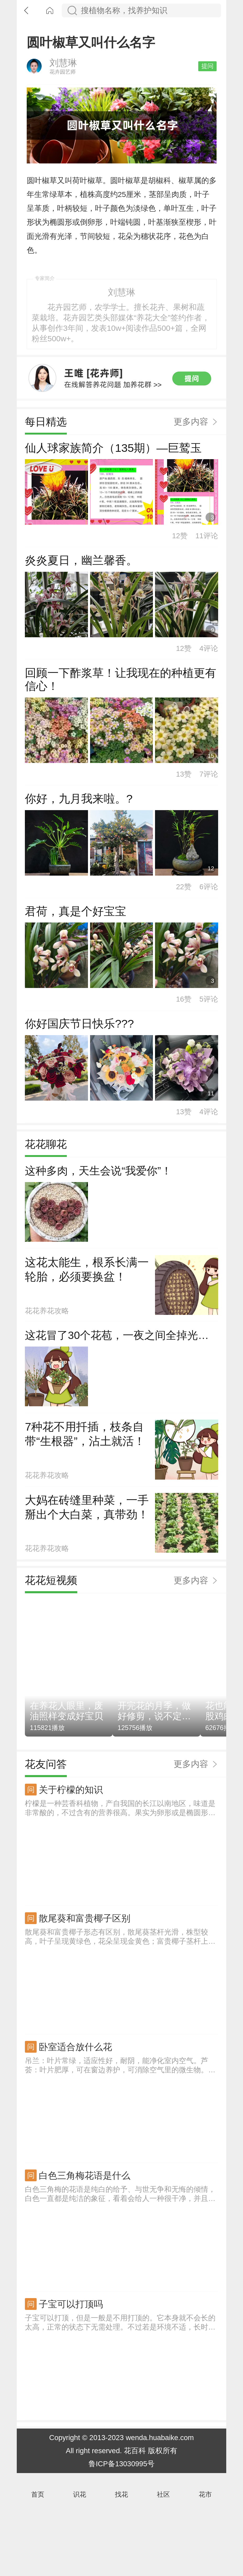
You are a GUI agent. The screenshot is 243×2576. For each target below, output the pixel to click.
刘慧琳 (63, 87)
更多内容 (191, 498)
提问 (207, 90)
